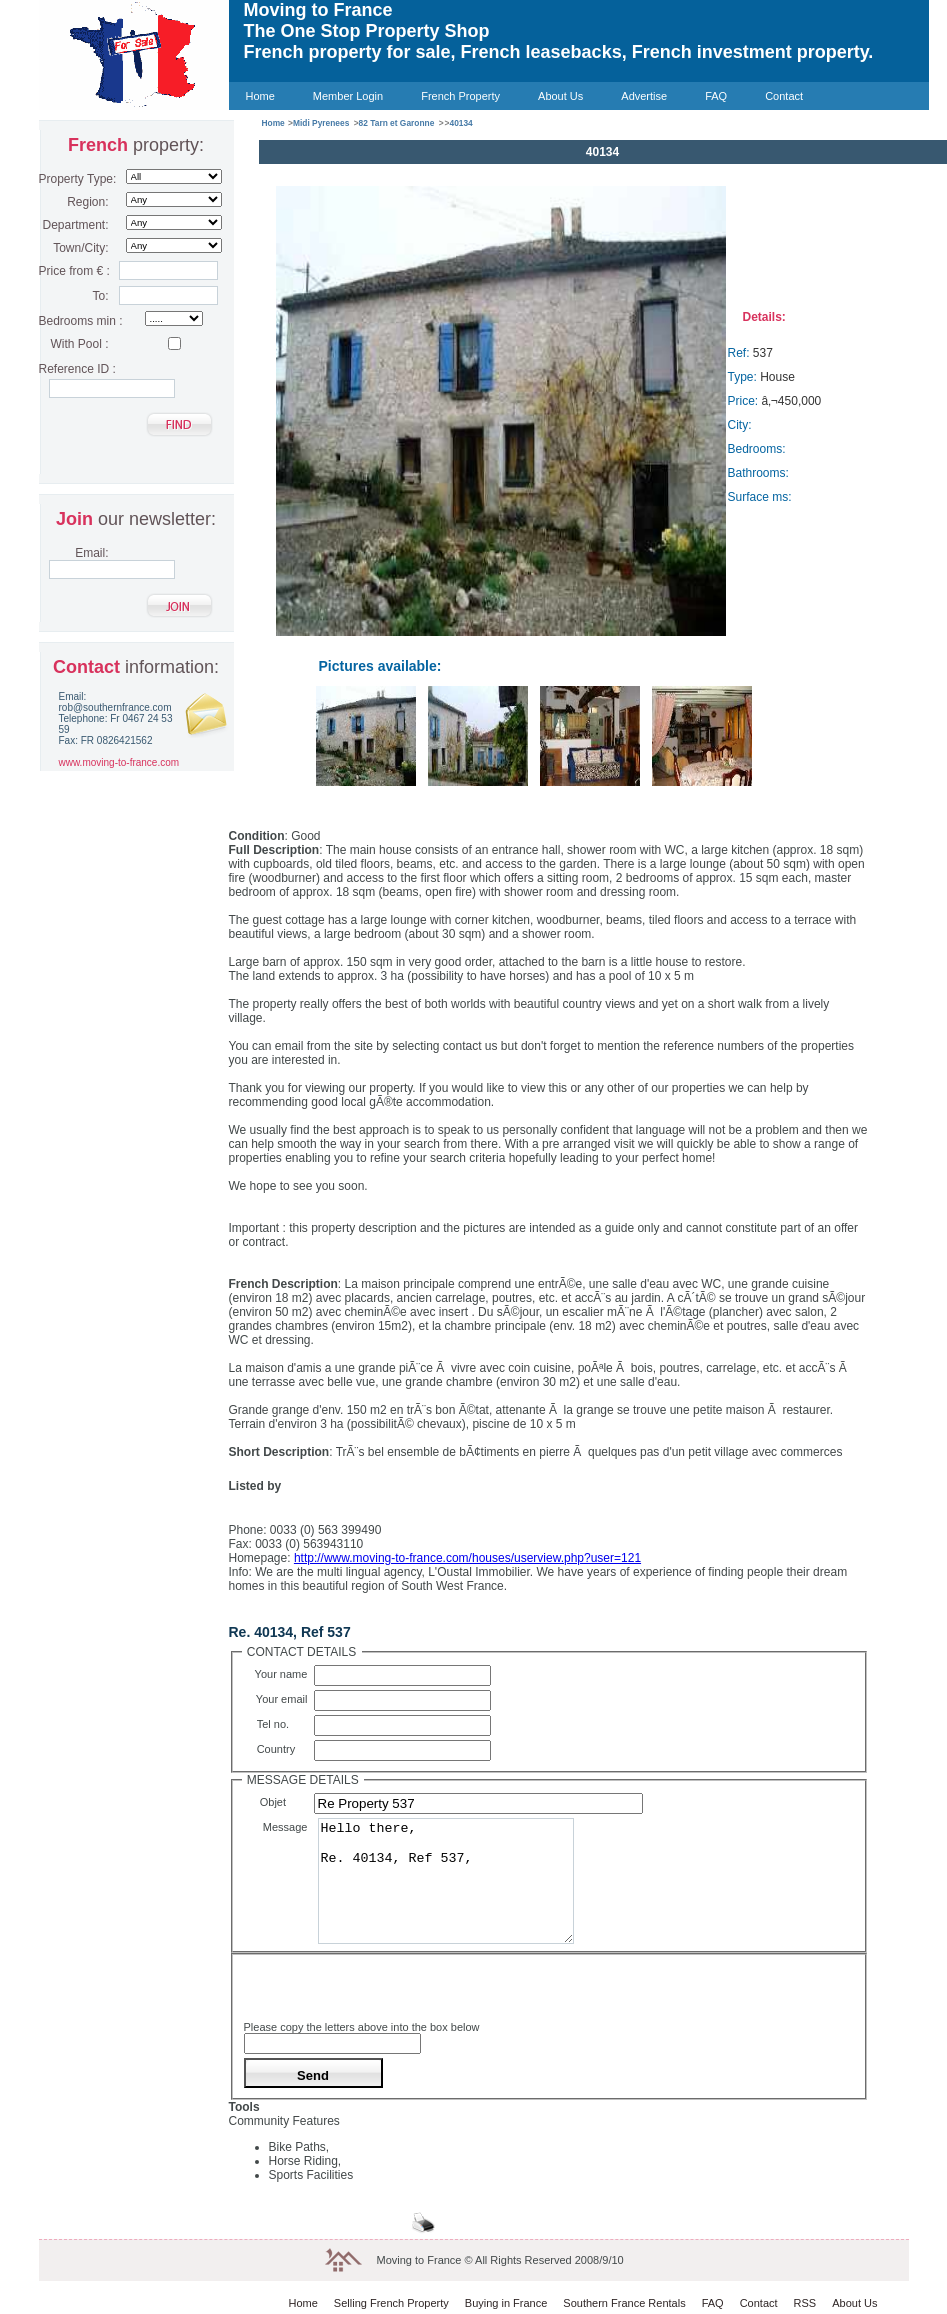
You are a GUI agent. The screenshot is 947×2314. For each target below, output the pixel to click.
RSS (805, 2303)
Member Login (348, 96)
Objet (287, 1802)
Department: (75, 225)
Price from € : (74, 271)
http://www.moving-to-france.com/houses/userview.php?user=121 (467, 1558)
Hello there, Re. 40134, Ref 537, (446, 1881)
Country (285, 1749)
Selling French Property (391, 2303)
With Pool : (79, 344)
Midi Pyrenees (321, 123)
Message (288, 1827)
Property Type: (74, 179)
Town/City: (80, 248)
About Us (560, 96)
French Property (460, 96)
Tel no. (285, 1724)
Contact (784, 96)
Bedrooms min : (74, 321)
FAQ (716, 96)
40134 (460, 123)
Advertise (644, 96)
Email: (91, 553)
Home (260, 96)
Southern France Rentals (624, 2303)
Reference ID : (74, 369)
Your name (284, 1674)
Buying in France (506, 2303)
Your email (285, 1699)
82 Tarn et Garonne (397, 123)
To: (100, 296)
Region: (87, 202)
